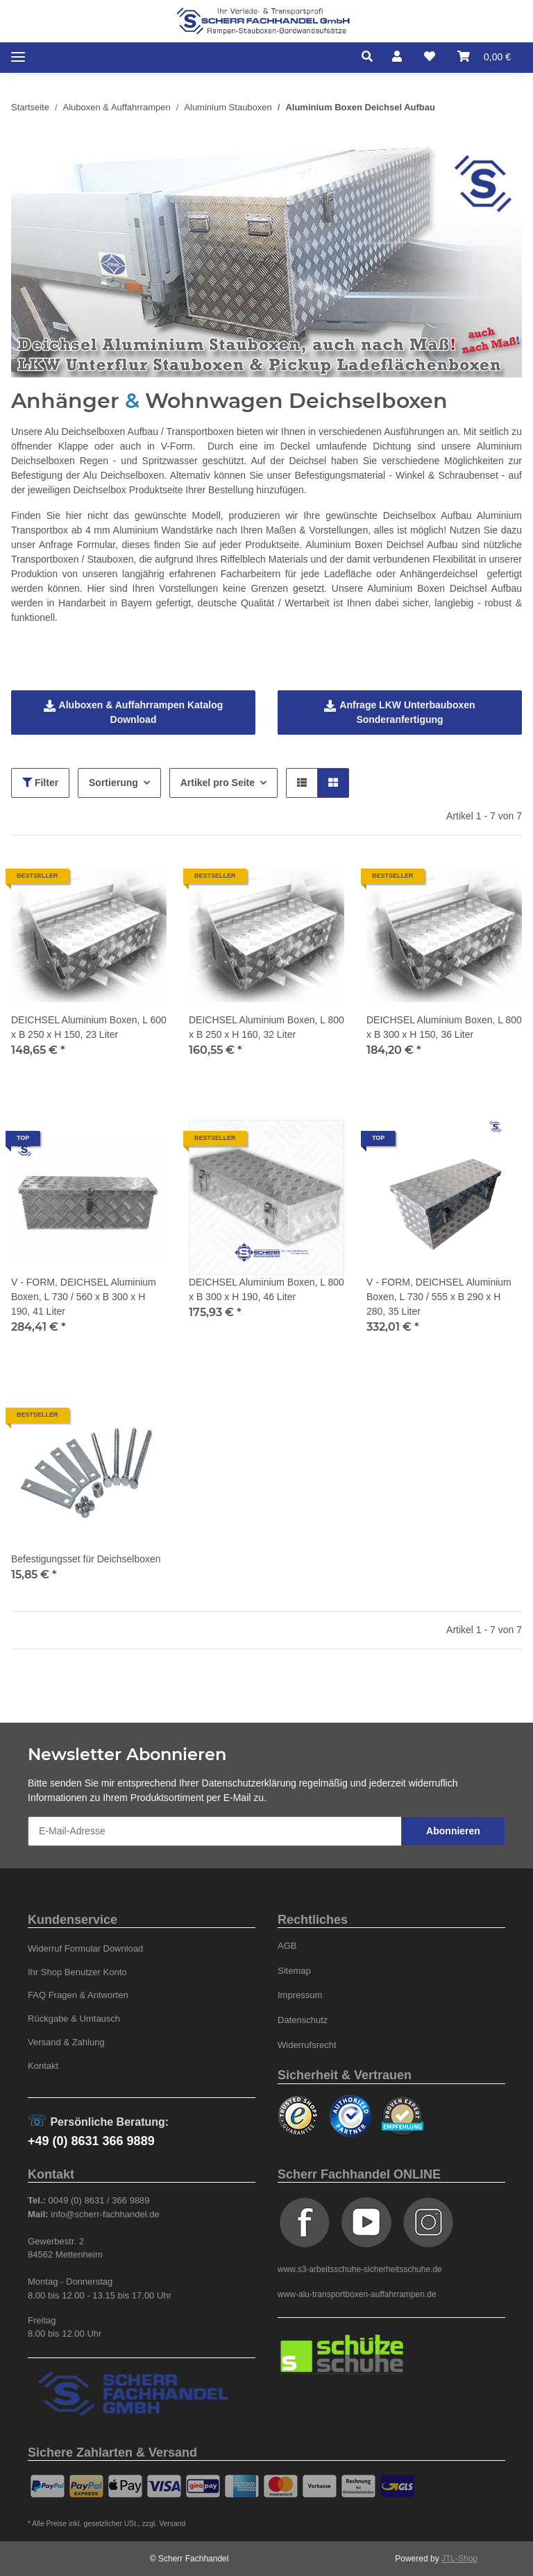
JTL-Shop (459, 2559)
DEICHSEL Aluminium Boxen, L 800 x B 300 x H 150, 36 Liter (444, 1027)
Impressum (300, 1995)
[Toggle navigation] (18, 57)
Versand (172, 2523)
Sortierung (113, 782)
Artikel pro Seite (217, 782)
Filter (40, 782)
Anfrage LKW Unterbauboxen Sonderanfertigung (399, 712)
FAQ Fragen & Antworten (78, 1995)
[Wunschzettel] (429, 57)
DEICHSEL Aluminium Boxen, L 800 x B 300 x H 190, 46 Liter (266, 1289)
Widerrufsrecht (307, 2045)
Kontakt (43, 2066)
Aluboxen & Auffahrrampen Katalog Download (133, 712)
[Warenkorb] (484, 57)
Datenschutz (303, 2020)
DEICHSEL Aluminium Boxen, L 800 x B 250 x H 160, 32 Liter (266, 1027)
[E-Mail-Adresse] (215, 1831)
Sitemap (294, 1970)
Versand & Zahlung (66, 2042)
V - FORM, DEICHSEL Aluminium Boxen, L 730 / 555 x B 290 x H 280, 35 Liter (438, 1297)
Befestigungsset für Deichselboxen (86, 1558)
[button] (371, 57)
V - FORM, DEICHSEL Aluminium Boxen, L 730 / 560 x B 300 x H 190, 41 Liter (83, 1297)
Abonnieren (453, 1830)
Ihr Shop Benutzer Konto (77, 1972)
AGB (287, 1945)
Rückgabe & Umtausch (74, 2018)
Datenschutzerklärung (249, 1783)
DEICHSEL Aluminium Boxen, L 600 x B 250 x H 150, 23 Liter (89, 1027)
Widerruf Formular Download (85, 1948)
